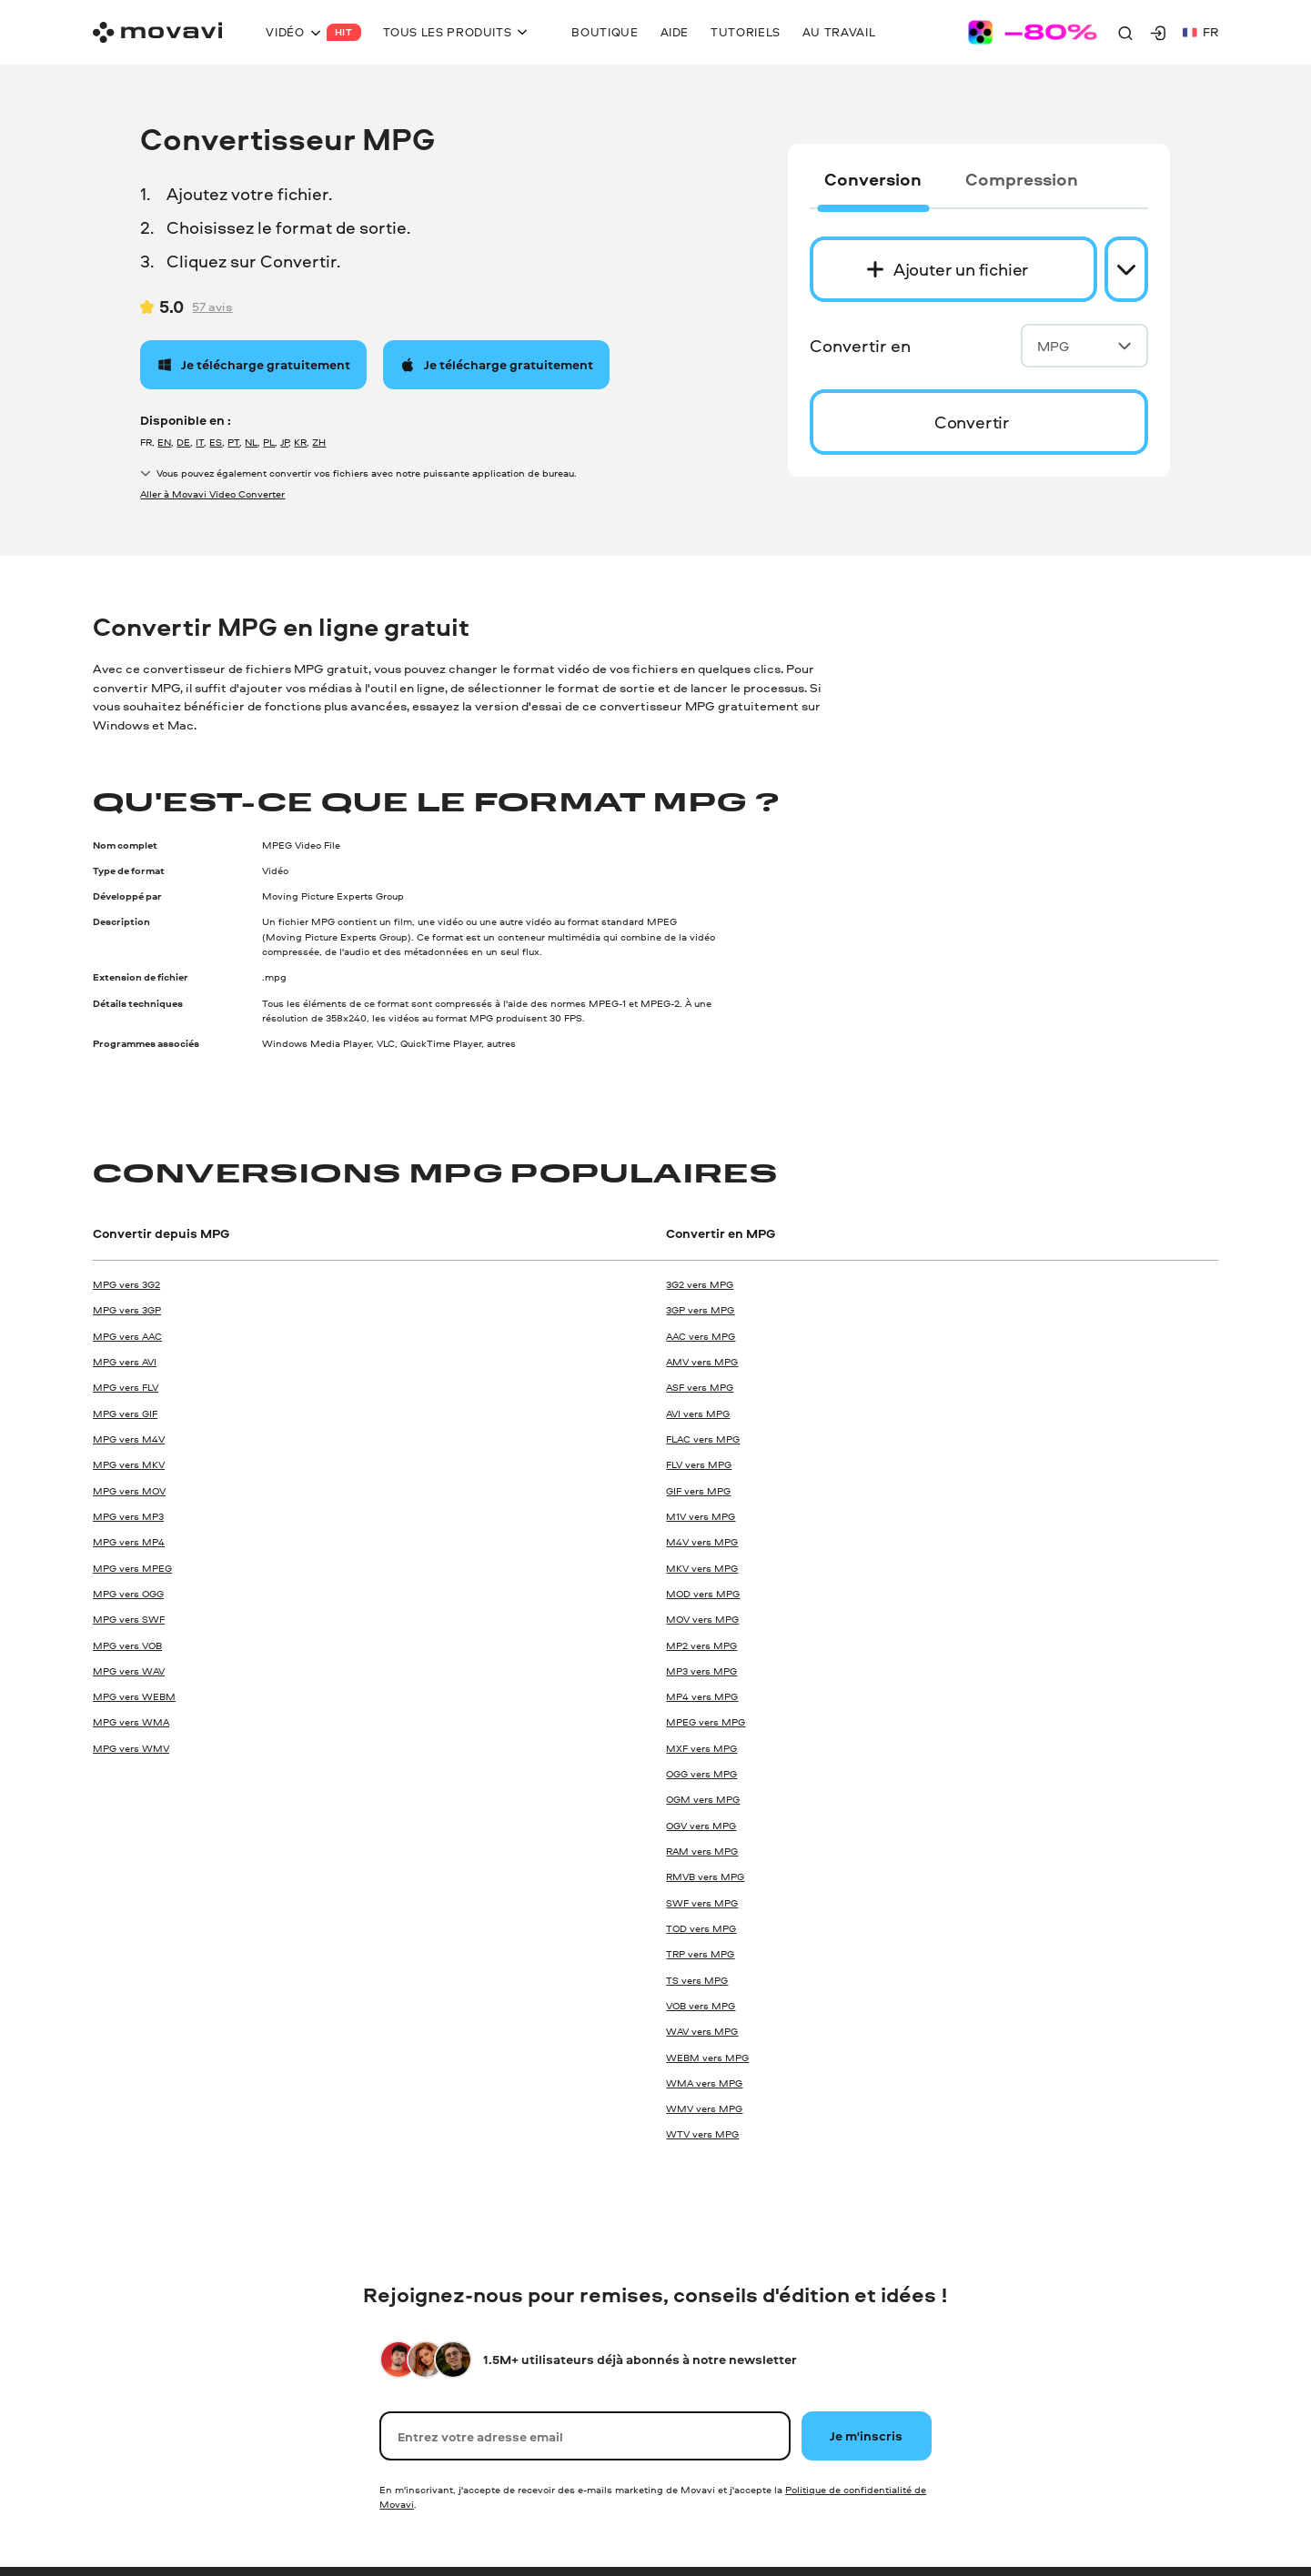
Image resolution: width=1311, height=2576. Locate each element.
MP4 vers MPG (702, 1696)
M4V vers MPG (702, 1541)
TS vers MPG (697, 1980)
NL (251, 441)
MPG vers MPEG (132, 1568)
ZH (319, 441)
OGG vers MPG (701, 1773)
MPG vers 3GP (127, 1309)
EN (164, 441)
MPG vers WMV (131, 1748)
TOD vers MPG (701, 1928)
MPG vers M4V (129, 1438)
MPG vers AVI (124, 1361)
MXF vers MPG (701, 1748)
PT (233, 441)
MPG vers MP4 (129, 1541)
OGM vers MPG (703, 1799)
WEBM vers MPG (707, 2057)
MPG (1084, 346)
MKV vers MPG (702, 1568)
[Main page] (157, 32)
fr (1200, 31)
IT (200, 441)
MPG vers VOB (127, 1645)
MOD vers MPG (703, 1593)
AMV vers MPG (702, 1361)
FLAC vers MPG (703, 1438)
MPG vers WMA (131, 1721)
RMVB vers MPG (705, 1876)
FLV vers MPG (698, 1464)
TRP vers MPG (700, 1953)
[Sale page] (1032, 32)
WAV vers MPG (702, 2031)
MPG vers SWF (129, 1618)
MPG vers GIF (125, 1413)
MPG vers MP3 (128, 1516)
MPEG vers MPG (705, 1721)
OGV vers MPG (701, 1825)
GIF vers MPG (698, 1490)
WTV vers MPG (702, 2133)
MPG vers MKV (129, 1464)
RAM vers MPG (702, 1850)
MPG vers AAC (127, 1336)
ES (215, 441)
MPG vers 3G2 (126, 1284)
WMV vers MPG (704, 2108)
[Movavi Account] (1158, 33)
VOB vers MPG (700, 2005)
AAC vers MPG (700, 1336)
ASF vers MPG (699, 1387)
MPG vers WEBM (134, 1696)
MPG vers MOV (129, 1490)
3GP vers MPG (700, 1309)
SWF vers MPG (702, 1902)
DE (183, 441)
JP (284, 441)
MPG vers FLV (125, 1387)
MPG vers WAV (129, 1670)
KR (300, 441)
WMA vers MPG (704, 2082)
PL (269, 441)
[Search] (1125, 33)
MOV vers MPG (702, 1618)
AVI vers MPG (698, 1413)
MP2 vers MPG (701, 1645)
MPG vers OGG (128, 1593)
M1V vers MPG (700, 1516)
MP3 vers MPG (701, 1670)
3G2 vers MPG (699, 1284)
